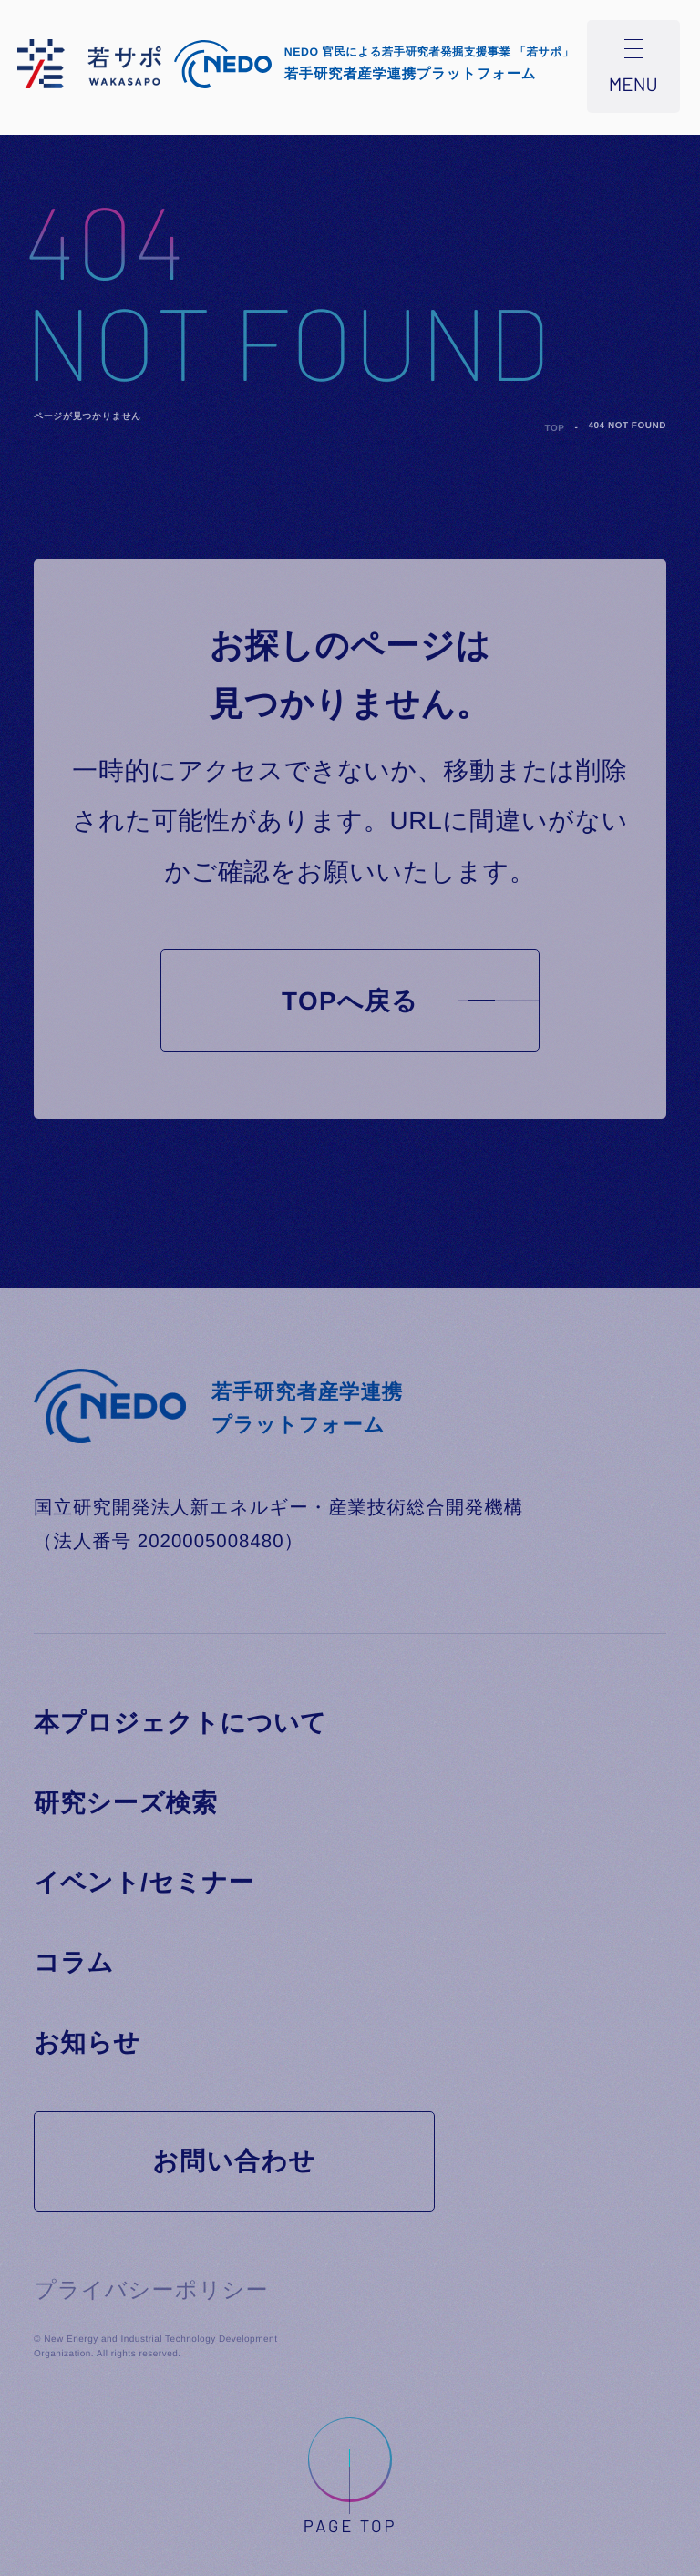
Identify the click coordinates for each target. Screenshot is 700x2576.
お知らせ (86, 2042)
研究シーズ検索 (126, 1803)
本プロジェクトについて (180, 1723)
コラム (74, 1962)
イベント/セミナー (144, 1882)
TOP (555, 429)
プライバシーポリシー (151, 2290)
